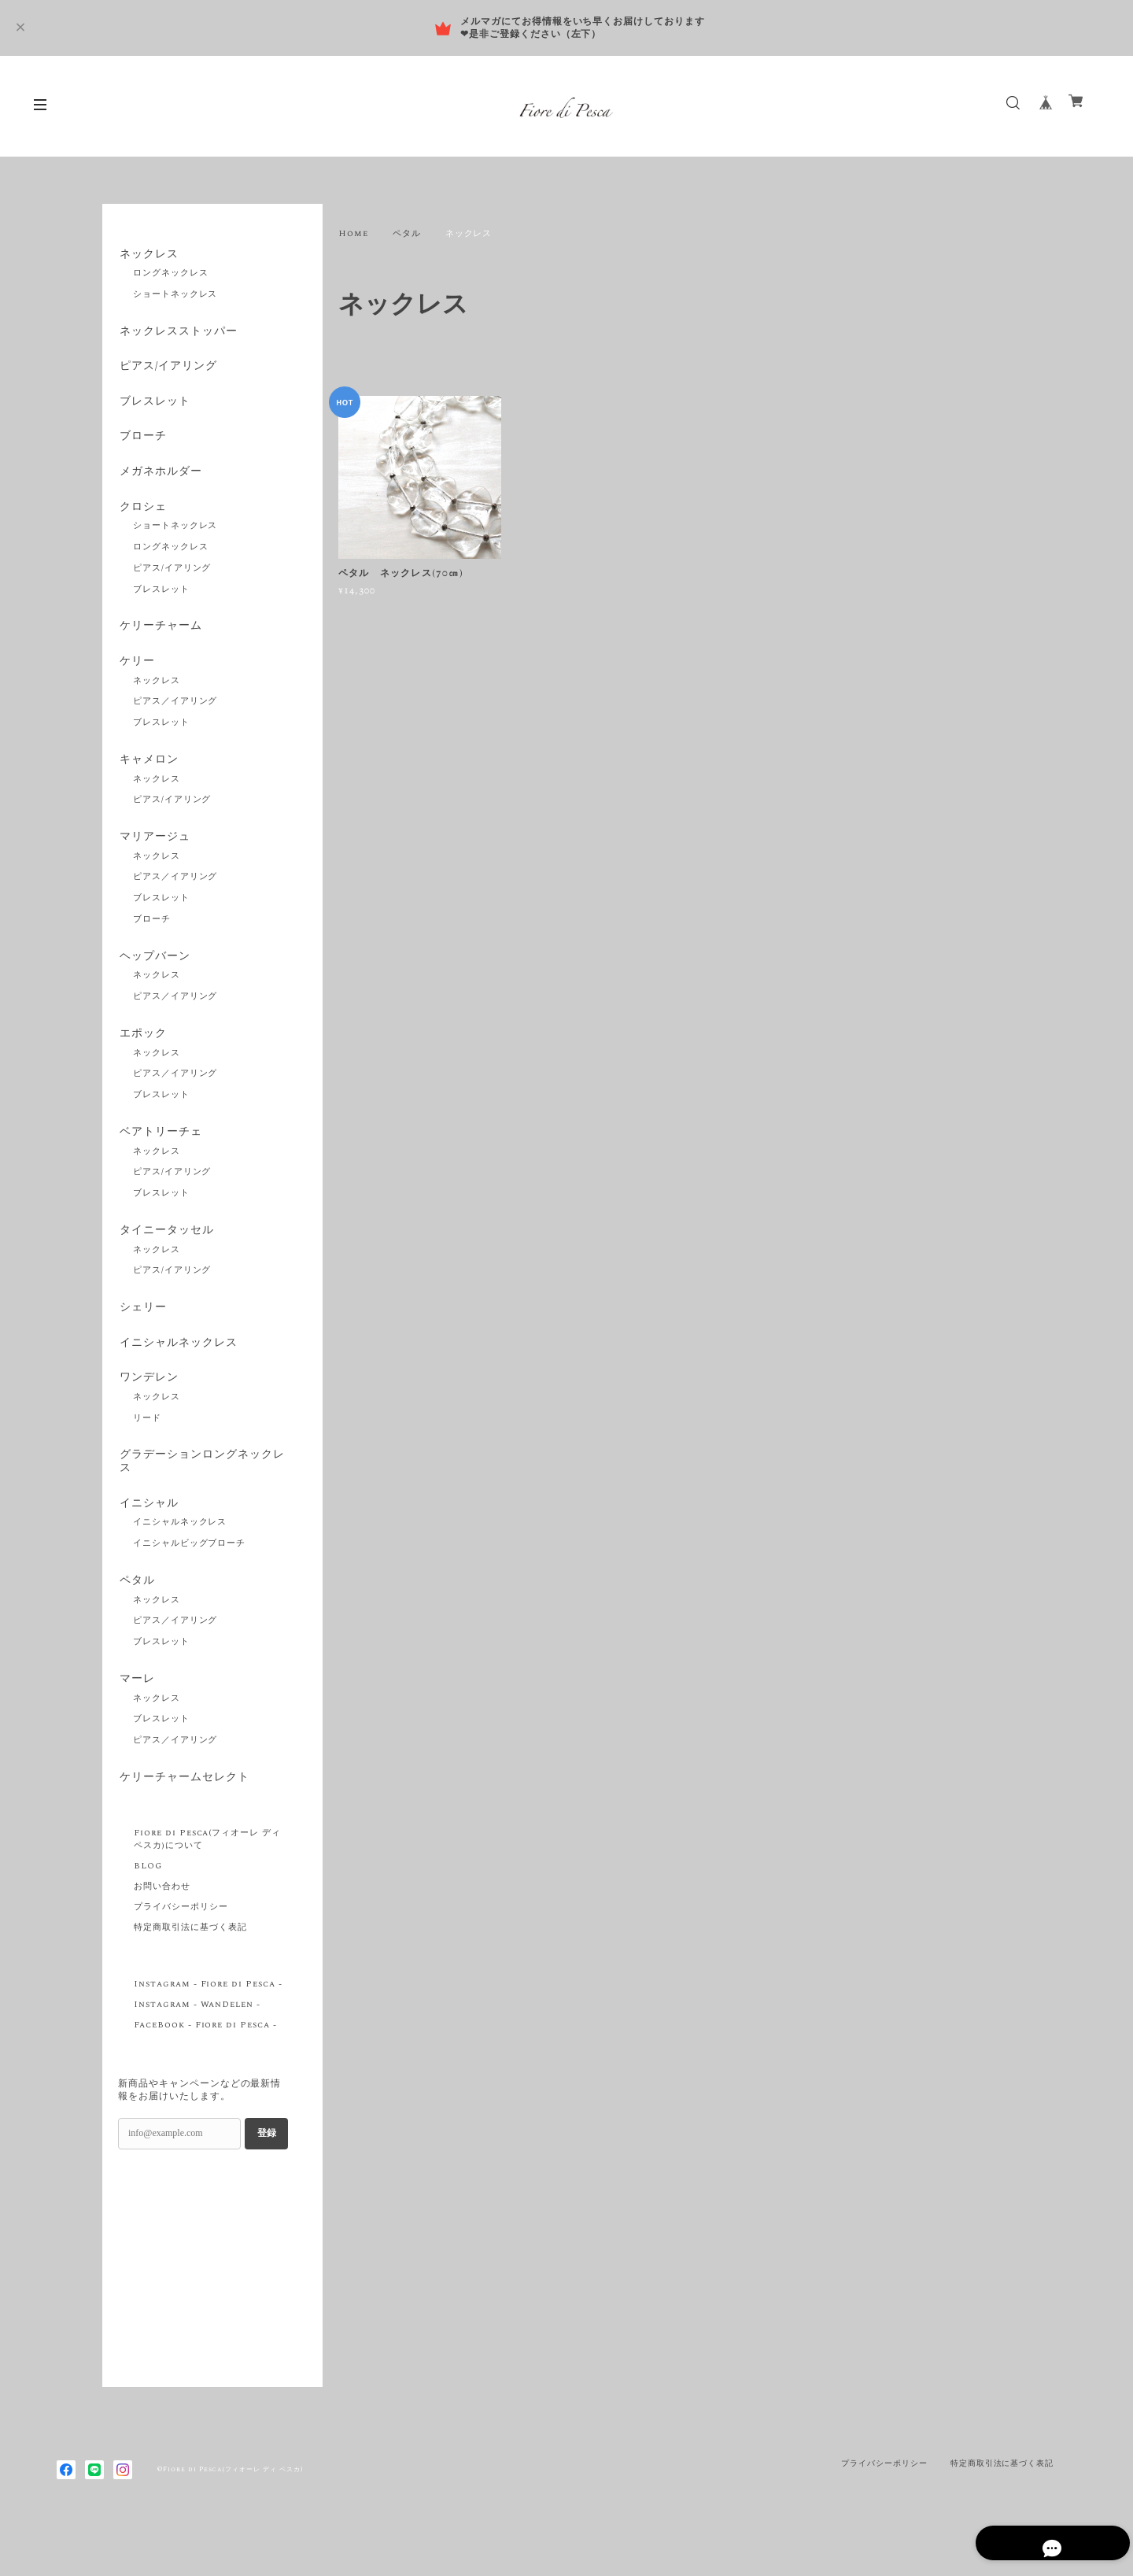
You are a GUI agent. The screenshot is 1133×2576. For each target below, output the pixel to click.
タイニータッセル (165, 1255)
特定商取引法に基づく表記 (190, 1967)
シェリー (141, 1334)
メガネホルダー (159, 481)
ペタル (407, 233)
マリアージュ (153, 855)
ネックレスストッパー (177, 334)
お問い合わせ (162, 1926)
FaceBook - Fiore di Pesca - (205, 2065)
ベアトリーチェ (159, 1155)
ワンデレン (147, 1408)
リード (147, 1449)
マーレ (135, 1716)
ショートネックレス (175, 296)
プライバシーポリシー (181, 1947)
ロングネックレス (171, 274)
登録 (266, 2173)
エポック (141, 1055)
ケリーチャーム (159, 639)
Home (353, 233)
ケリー (135, 676)
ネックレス (147, 255)
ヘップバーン (153, 976)
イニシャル (147, 1537)
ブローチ (141, 444)
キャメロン (147, 776)
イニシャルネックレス (177, 1371)
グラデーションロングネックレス (200, 1493)
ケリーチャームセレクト (183, 1816)
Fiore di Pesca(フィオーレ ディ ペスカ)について (207, 1879)
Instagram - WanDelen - (197, 2044)
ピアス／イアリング (175, 717)
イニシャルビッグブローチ (189, 1579)
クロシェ (141, 518)
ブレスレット (153, 408)
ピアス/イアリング (167, 371)
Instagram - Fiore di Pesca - (208, 2024)
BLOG (148, 1906)
